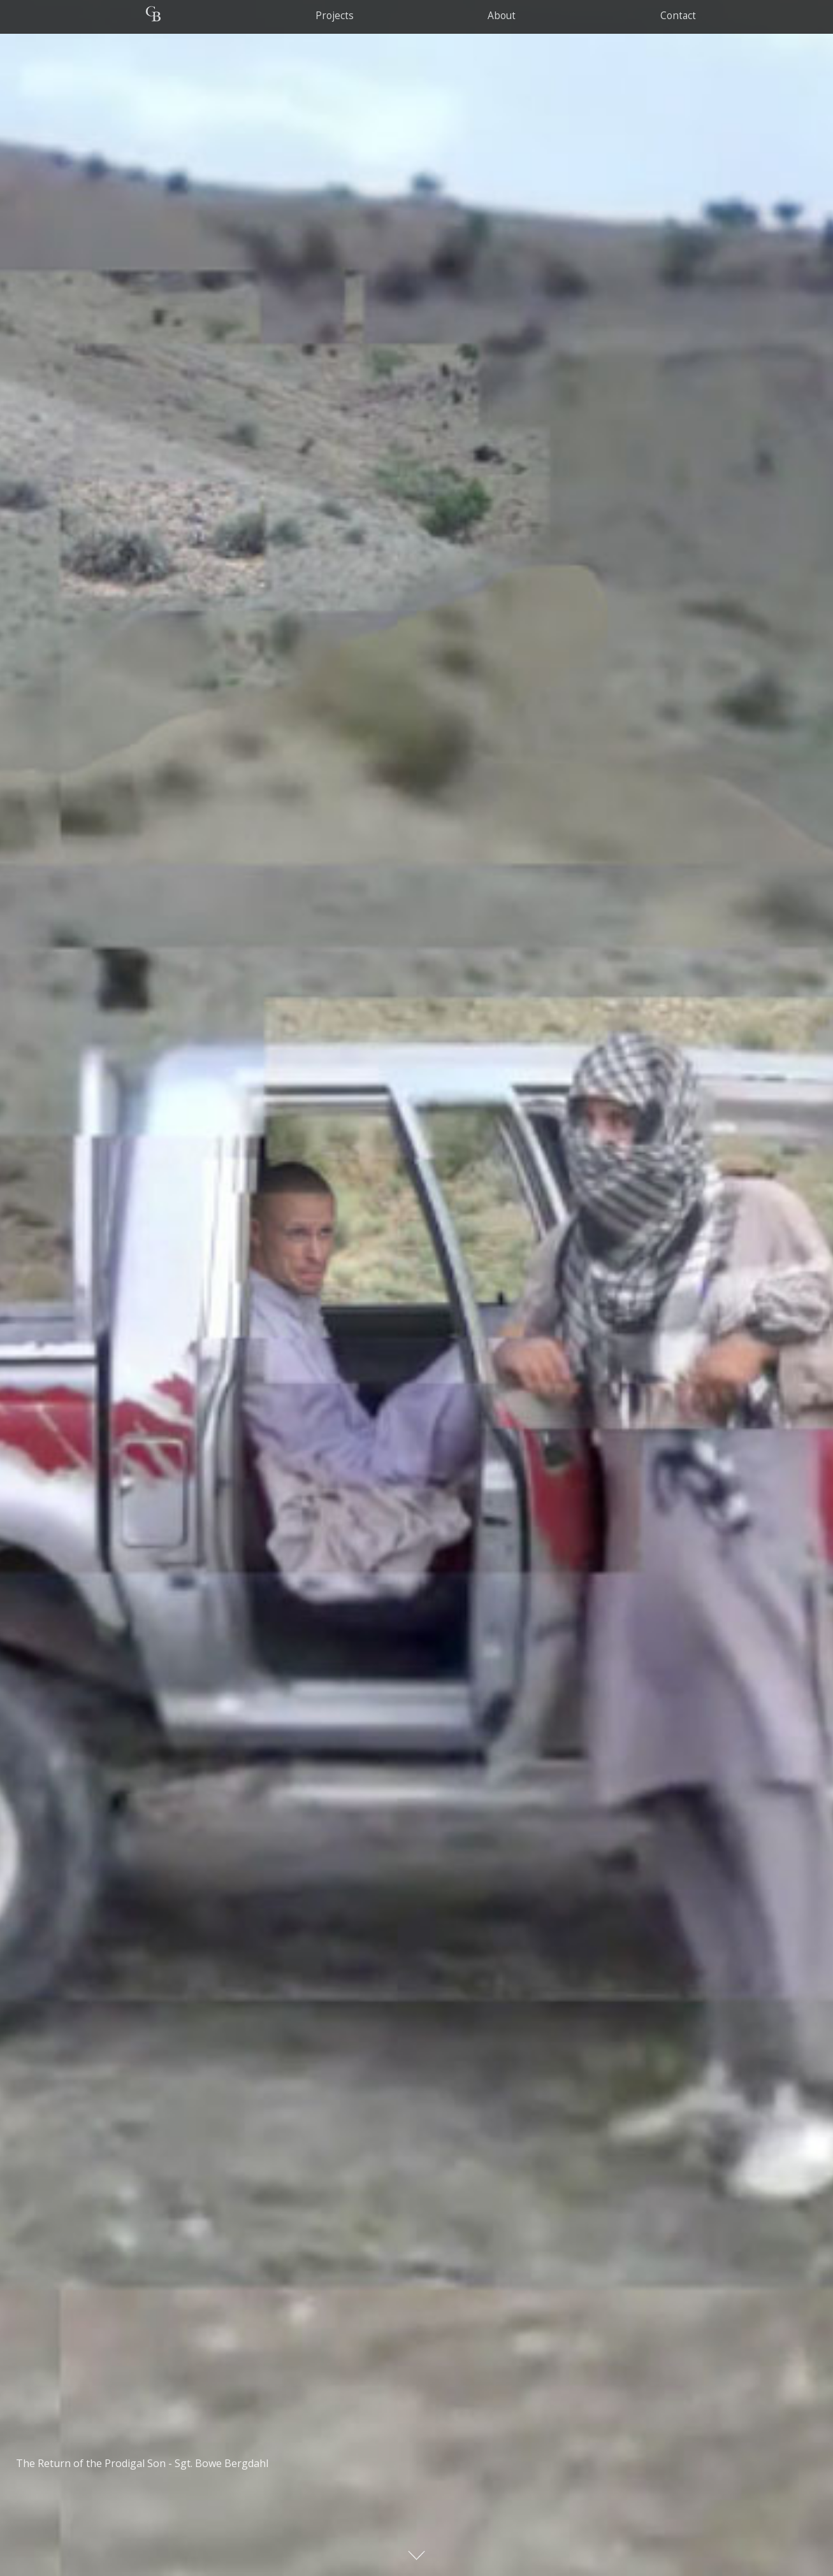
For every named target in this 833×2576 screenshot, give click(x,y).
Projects (334, 15)
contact (678, 15)
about (502, 15)
